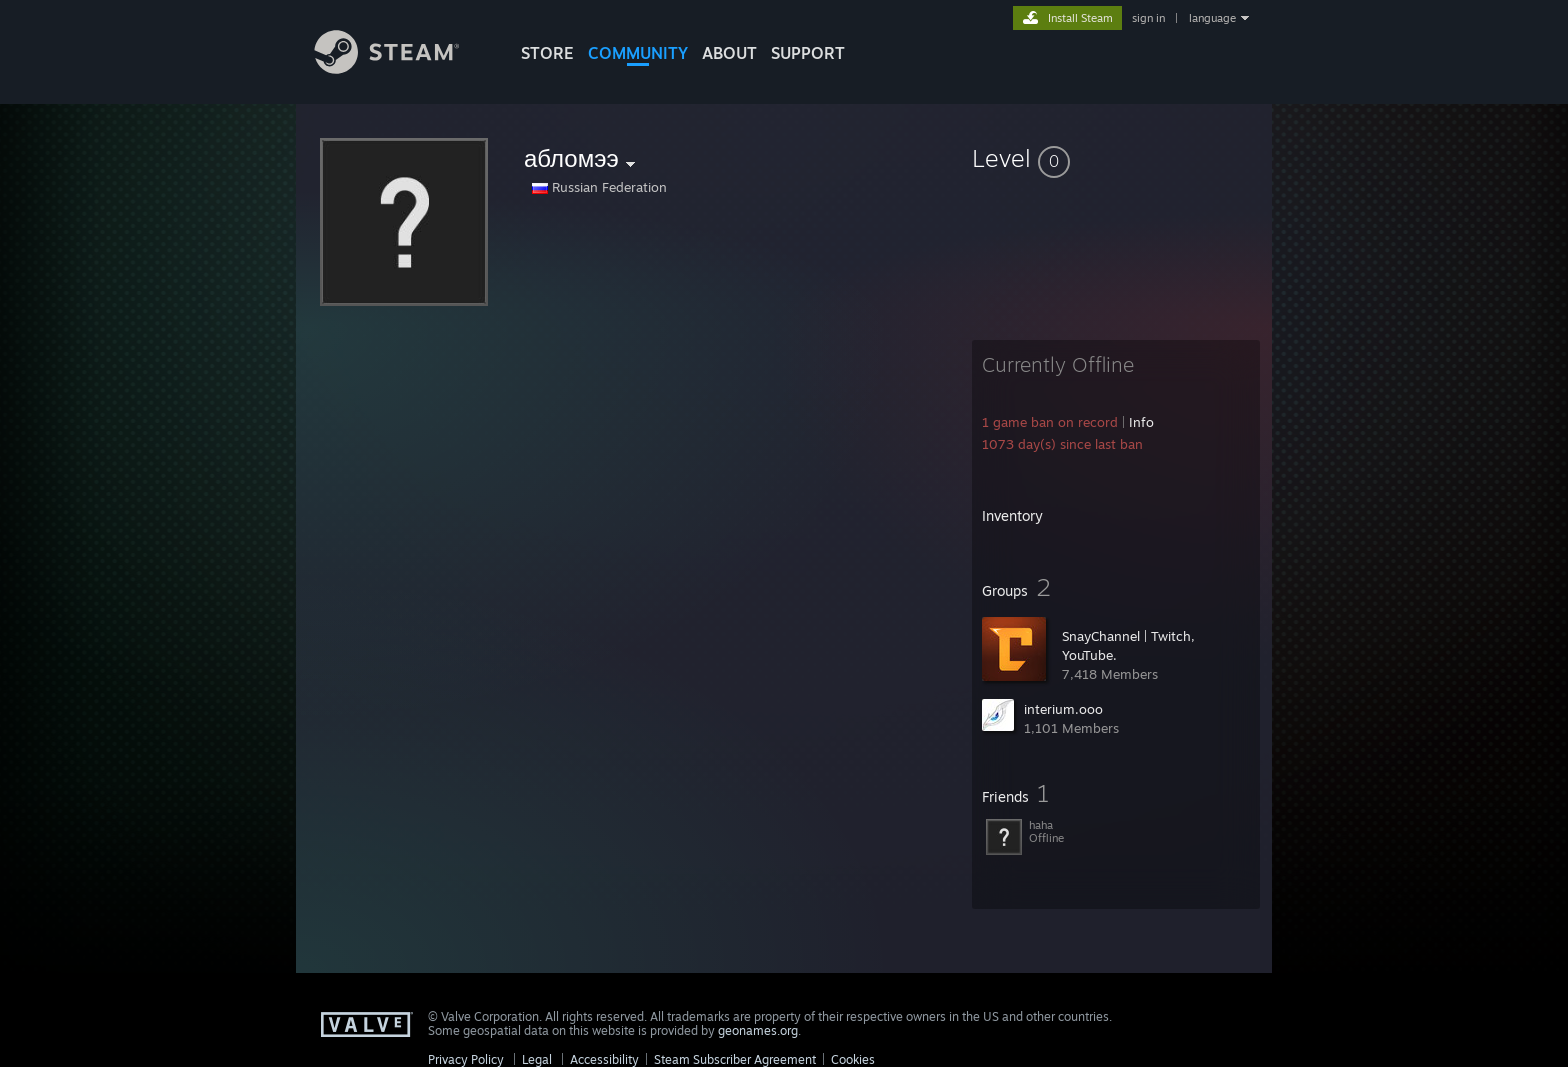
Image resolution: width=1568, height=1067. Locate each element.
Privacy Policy (466, 1059)
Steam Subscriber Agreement (735, 1059)
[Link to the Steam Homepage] (402, 68)
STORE (547, 53)
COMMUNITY (638, 53)
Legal (537, 1059)
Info (1141, 422)
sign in (1148, 18)
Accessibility (604, 1059)
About (729, 53)
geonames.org (758, 1030)
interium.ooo (1063, 709)
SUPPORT (808, 53)
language (1212, 18)
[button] (1116, 158)
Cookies (853, 1059)
